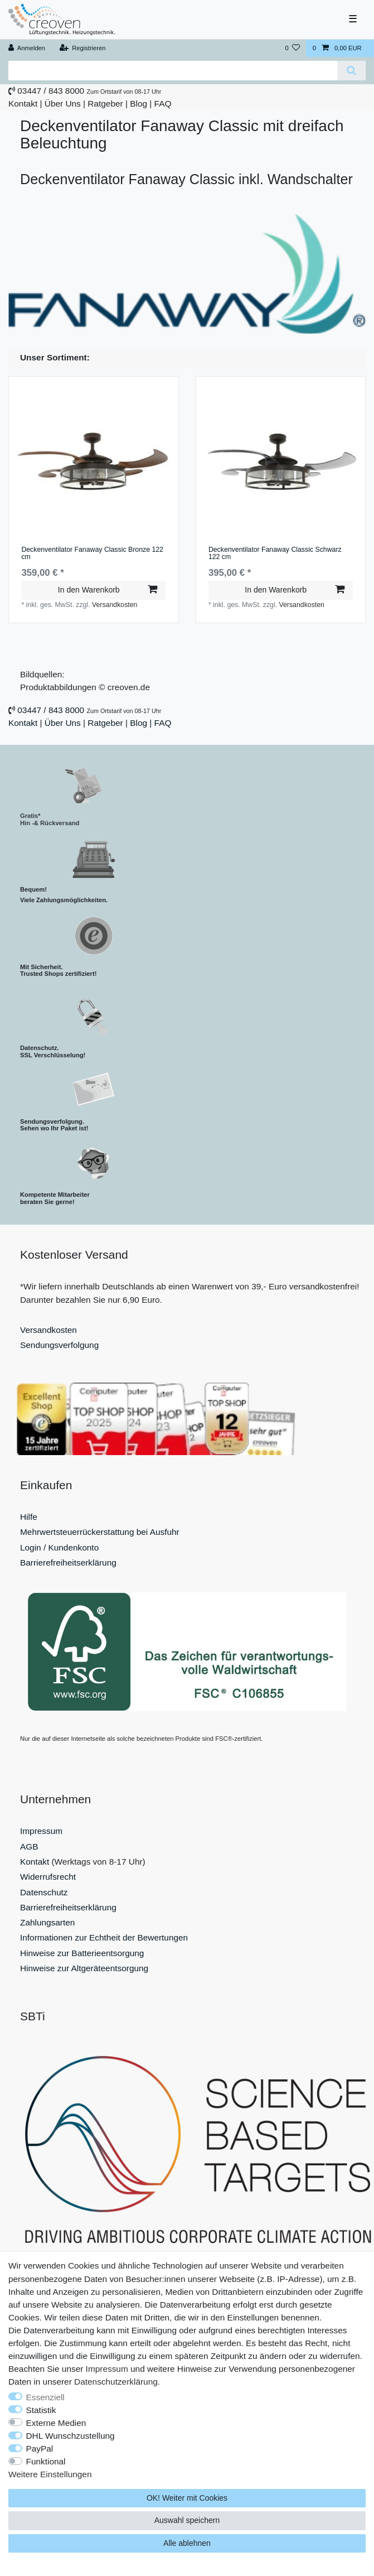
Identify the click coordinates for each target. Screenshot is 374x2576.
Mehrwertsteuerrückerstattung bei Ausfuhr (99, 1532)
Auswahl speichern (187, 2520)
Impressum (41, 1831)
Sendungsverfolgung (59, 1345)
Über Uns (63, 103)
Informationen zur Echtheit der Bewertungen (104, 1937)
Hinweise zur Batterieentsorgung (82, 1953)
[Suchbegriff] (172, 70)
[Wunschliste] (292, 48)
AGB (29, 1846)
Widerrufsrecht (48, 1876)
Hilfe (28, 1516)
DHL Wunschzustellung (70, 2435)
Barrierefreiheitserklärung (68, 1562)
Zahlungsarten (47, 1922)
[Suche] (351, 70)
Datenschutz (44, 1892)
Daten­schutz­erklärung (116, 2381)
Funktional (46, 2461)
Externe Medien (56, 2423)
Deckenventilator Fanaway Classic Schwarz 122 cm (275, 553)
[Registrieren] (82, 48)
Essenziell (45, 2397)
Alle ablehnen (187, 2543)
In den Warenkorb (107, 589)
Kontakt (22, 103)
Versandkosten (114, 605)
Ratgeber (105, 103)
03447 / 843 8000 (50, 90)
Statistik (41, 2410)
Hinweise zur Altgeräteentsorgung (84, 1968)
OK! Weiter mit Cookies (187, 2497)
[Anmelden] (27, 48)
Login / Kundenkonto (59, 1547)
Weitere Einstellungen (49, 2474)
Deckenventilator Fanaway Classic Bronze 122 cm (92, 553)
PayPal (40, 2448)
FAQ (163, 103)
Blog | (141, 103)
